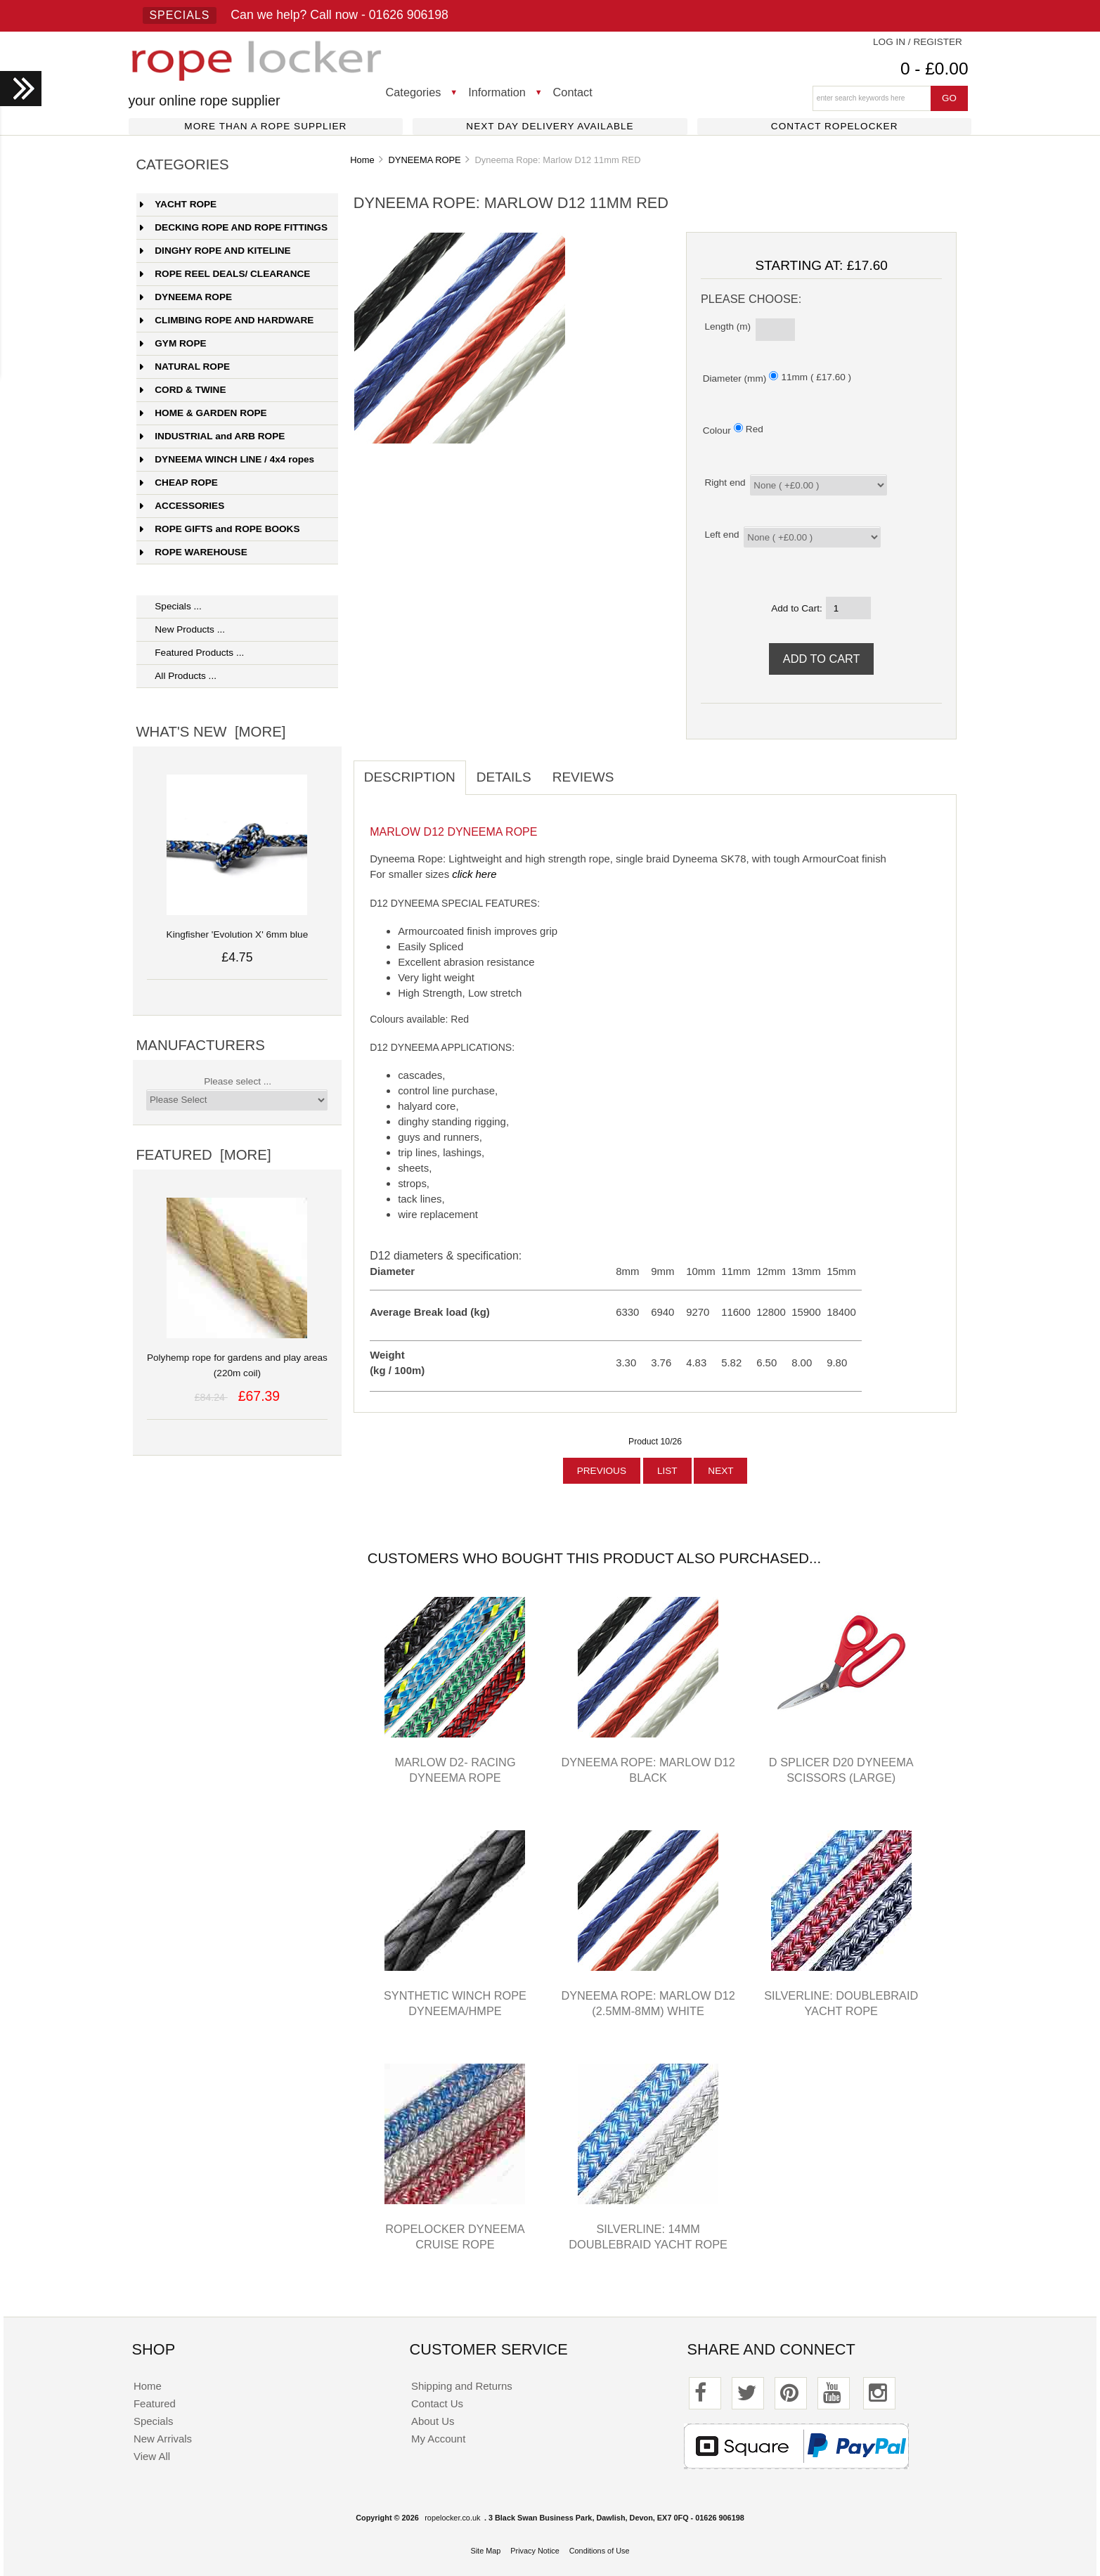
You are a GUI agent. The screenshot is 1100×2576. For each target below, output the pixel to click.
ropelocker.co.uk (452, 2517)
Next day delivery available (549, 126)
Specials (180, 15)
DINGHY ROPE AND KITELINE (215, 250)
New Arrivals (163, 2439)
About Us (433, 2421)
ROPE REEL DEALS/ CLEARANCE (225, 273)
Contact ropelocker (834, 126)
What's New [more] (210, 731)
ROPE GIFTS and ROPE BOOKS (219, 529)
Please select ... (237, 1081)
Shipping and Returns (461, 2386)
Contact (573, 92)
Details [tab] (504, 777)
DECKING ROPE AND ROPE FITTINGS (234, 227)
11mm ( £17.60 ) (816, 377)
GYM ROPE (173, 343)
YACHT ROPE (178, 204)
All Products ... (178, 676)
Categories (413, 92)
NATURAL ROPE (185, 366)
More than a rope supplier (265, 126)
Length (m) (727, 326)
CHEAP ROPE (179, 482)
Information (497, 92)
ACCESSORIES (182, 505)
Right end (724, 482)
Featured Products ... (192, 652)
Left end (721, 534)
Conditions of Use (599, 2550)
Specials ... (171, 606)
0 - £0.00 (934, 68)
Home (362, 160)
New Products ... (182, 629)
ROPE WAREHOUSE (193, 552)
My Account (438, 2439)
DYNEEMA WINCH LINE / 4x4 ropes (227, 459)
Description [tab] (409, 777)
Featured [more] (203, 1155)
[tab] (634, 769)
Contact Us (437, 2403)
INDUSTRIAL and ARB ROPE (212, 436)
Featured (155, 2403)
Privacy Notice (534, 2550)
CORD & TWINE (183, 389)
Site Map (485, 2550)
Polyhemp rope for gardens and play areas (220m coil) (237, 1357)
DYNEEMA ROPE (424, 160)
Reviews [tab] (583, 777)
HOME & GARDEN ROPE (203, 413)
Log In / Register (917, 42)
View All (152, 2456)
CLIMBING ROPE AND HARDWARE (226, 320)
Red (754, 429)
